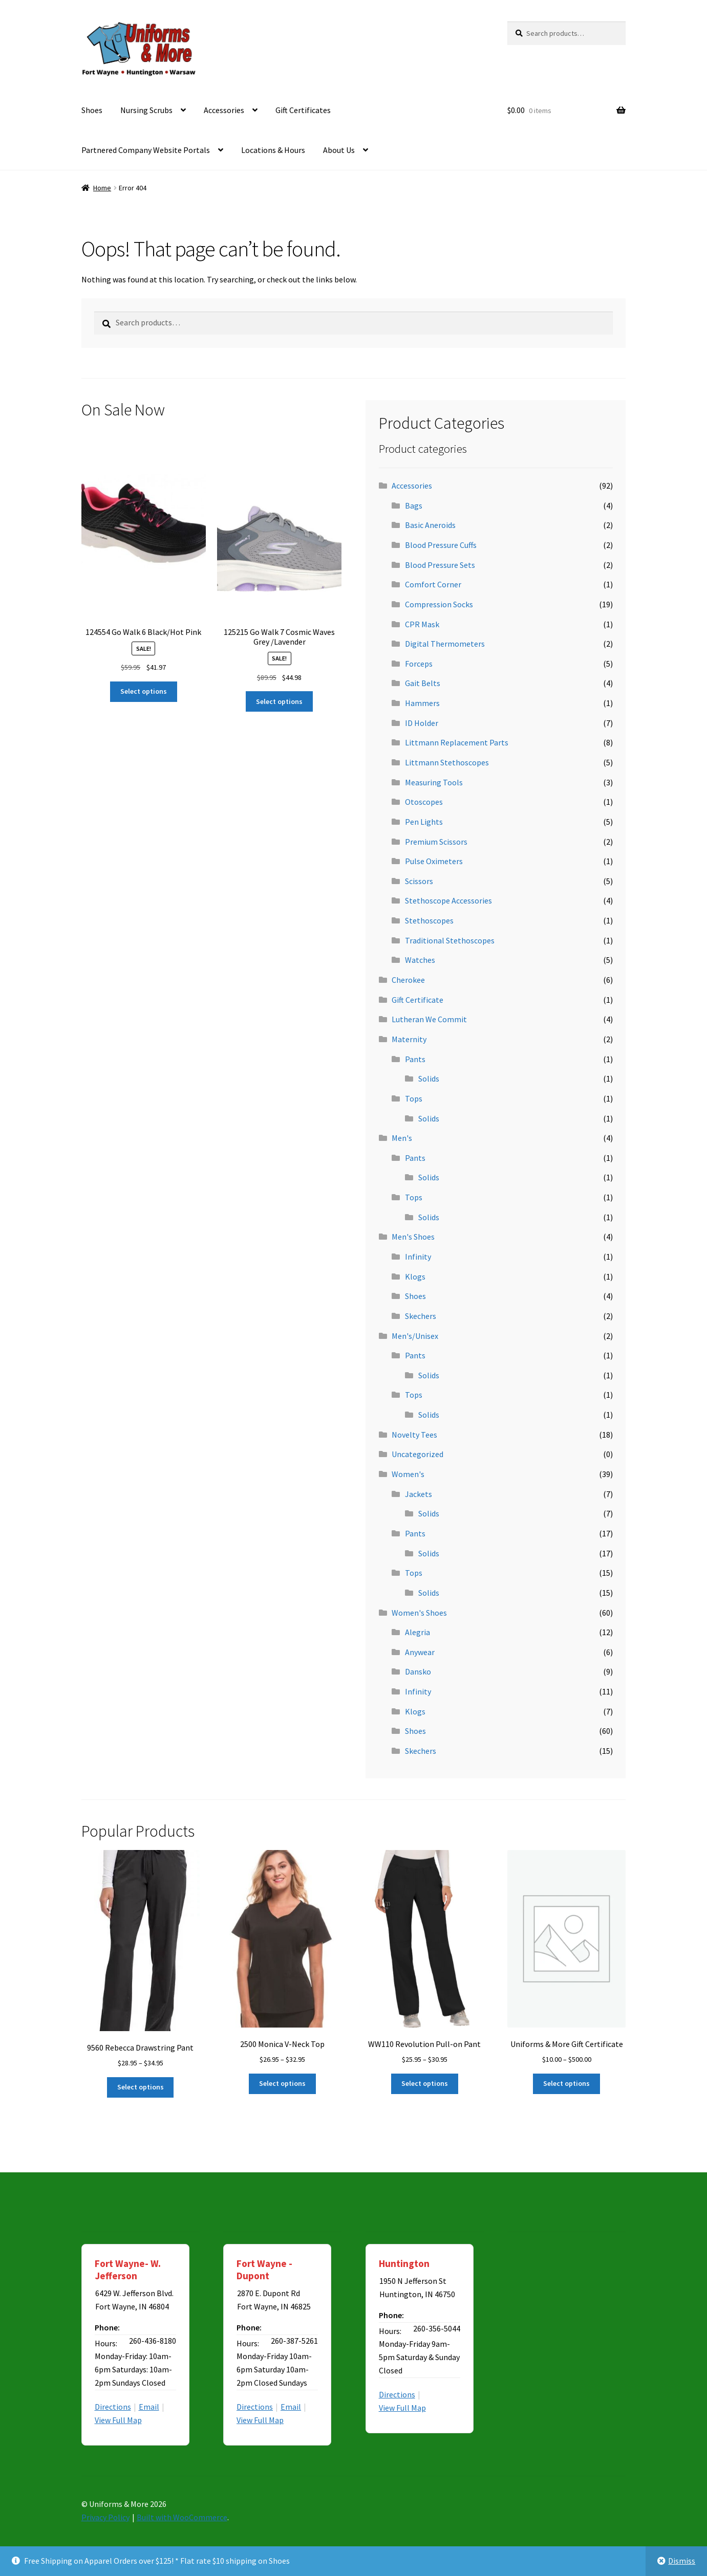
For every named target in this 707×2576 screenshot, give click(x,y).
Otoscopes (424, 802)
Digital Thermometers (445, 644)
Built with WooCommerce (182, 2517)
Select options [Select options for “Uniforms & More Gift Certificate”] (566, 2083)
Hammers (422, 703)
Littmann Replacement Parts (456, 742)
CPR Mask (422, 624)
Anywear (420, 1652)
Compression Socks (439, 604)
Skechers (420, 1316)
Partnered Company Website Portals (145, 150)
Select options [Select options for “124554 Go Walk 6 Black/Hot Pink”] (143, 691)
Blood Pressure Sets (440, 565)
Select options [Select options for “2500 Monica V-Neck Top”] (282, 2083)
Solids (428, 1078)
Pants (415, 1059)
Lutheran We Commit (429, 1019)
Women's (408, 1474)
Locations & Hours (273, 150)
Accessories (224, 110)
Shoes (91, 110)
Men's (402, 1138)
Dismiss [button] (681, 2561)
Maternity (409, 1039)
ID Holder (421, 723)
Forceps (419, 663)
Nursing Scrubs (146, 110)
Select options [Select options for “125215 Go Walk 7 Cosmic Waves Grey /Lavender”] (279, 701)
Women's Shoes (419, 1613)
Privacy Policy (105, 2517)
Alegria (417, 1632)
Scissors (419, 881)
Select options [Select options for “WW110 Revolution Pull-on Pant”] (424, 2083)
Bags (413, 505)
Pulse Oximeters (434, 861)
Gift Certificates (303, 110)
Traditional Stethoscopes (450, 940)
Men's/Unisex (415, 1336)
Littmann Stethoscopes (447, 762)
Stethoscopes (429, 920)
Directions (113, 2407)
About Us (339, 150)
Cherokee (408, 980)
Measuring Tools (434, 782)
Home (102, 187)
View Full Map (118, 2420)
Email (149, 2407)
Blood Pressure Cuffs (441, 545)
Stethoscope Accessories (448, 900)
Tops (413, 1098)
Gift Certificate (417, 1000)
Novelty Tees (414, 1434)
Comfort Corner (433, 584)
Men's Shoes (413, 1236)
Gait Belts (422, 683)
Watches (420, 960)
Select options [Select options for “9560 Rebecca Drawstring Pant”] (140, 2086)
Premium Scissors (436, 841)
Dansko (418, 1671)
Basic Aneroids (430, 525)
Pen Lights (424, 822)
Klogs (415, 1276)
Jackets (418, 1494)
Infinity (418, 1256)
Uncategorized (417, 1454)
